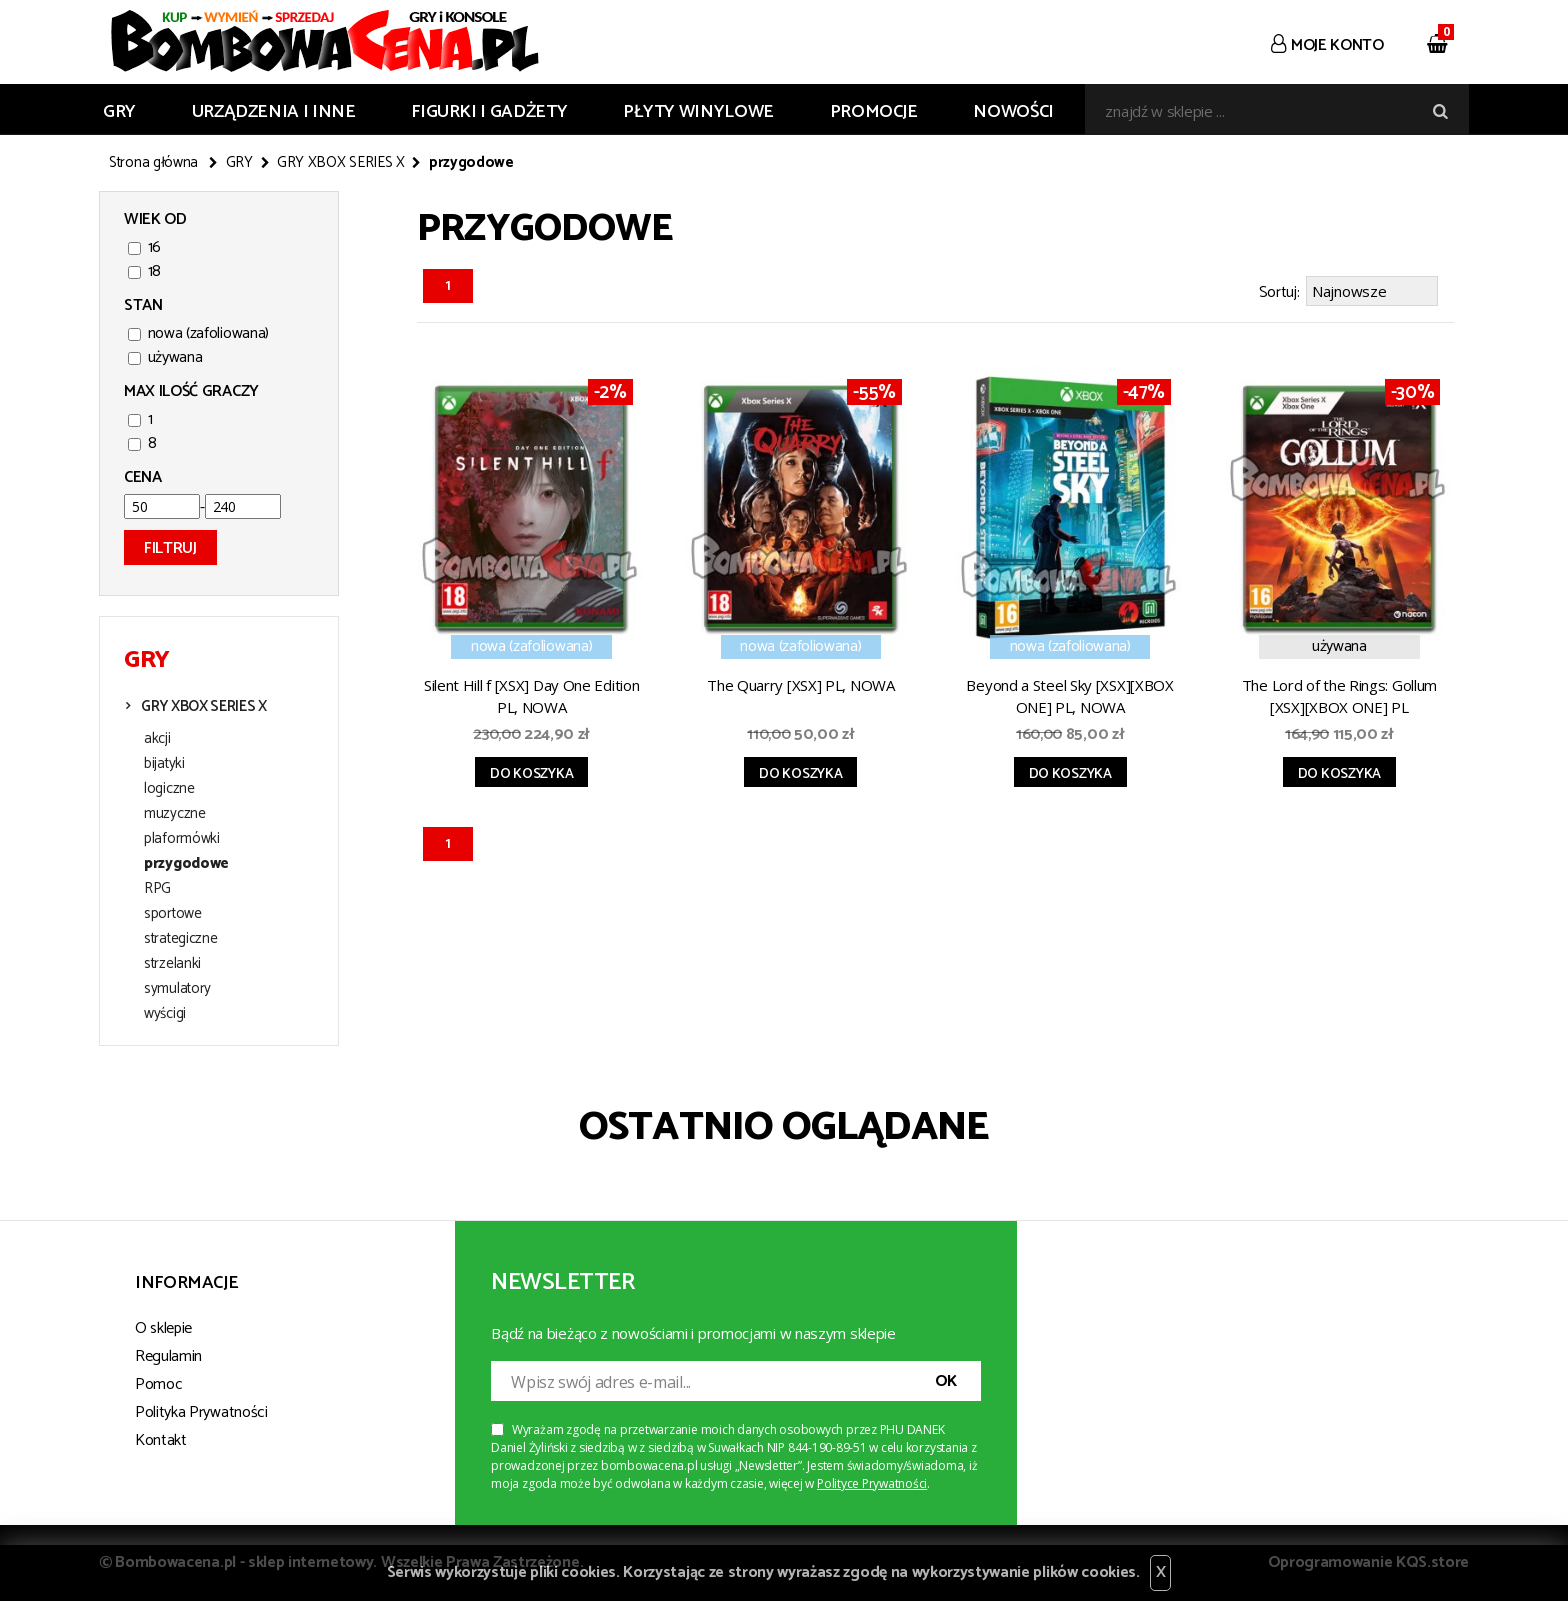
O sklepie (163, 1328)
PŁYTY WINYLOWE (698, 112)
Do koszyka (531, 774)
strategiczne (180, 939)
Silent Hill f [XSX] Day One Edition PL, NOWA (532, 696)
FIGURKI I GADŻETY (489, 112)
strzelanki (172, 964)
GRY (119, 112)
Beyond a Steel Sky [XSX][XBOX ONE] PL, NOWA (1069, 696)
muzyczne (175, 814)
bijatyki (164, 764)
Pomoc (158, 1384)
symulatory (177, 989)
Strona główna (153, 163)
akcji (157, 739)
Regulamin (168, 1356)
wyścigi (165, 1014)
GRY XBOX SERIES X (341, 163)
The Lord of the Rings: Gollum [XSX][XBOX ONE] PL (1339, 696)
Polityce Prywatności (872, 1483)
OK (946, 1381)
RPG (157, 889)
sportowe (173, 914)
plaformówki (182, 839)
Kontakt (161, 1440)
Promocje (874, 112)
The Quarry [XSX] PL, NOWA (801, 685)
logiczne (169, 789)
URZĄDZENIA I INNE (274, 112)
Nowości (1013, 112)
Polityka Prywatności (201, 1412)
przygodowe (186, 864)
